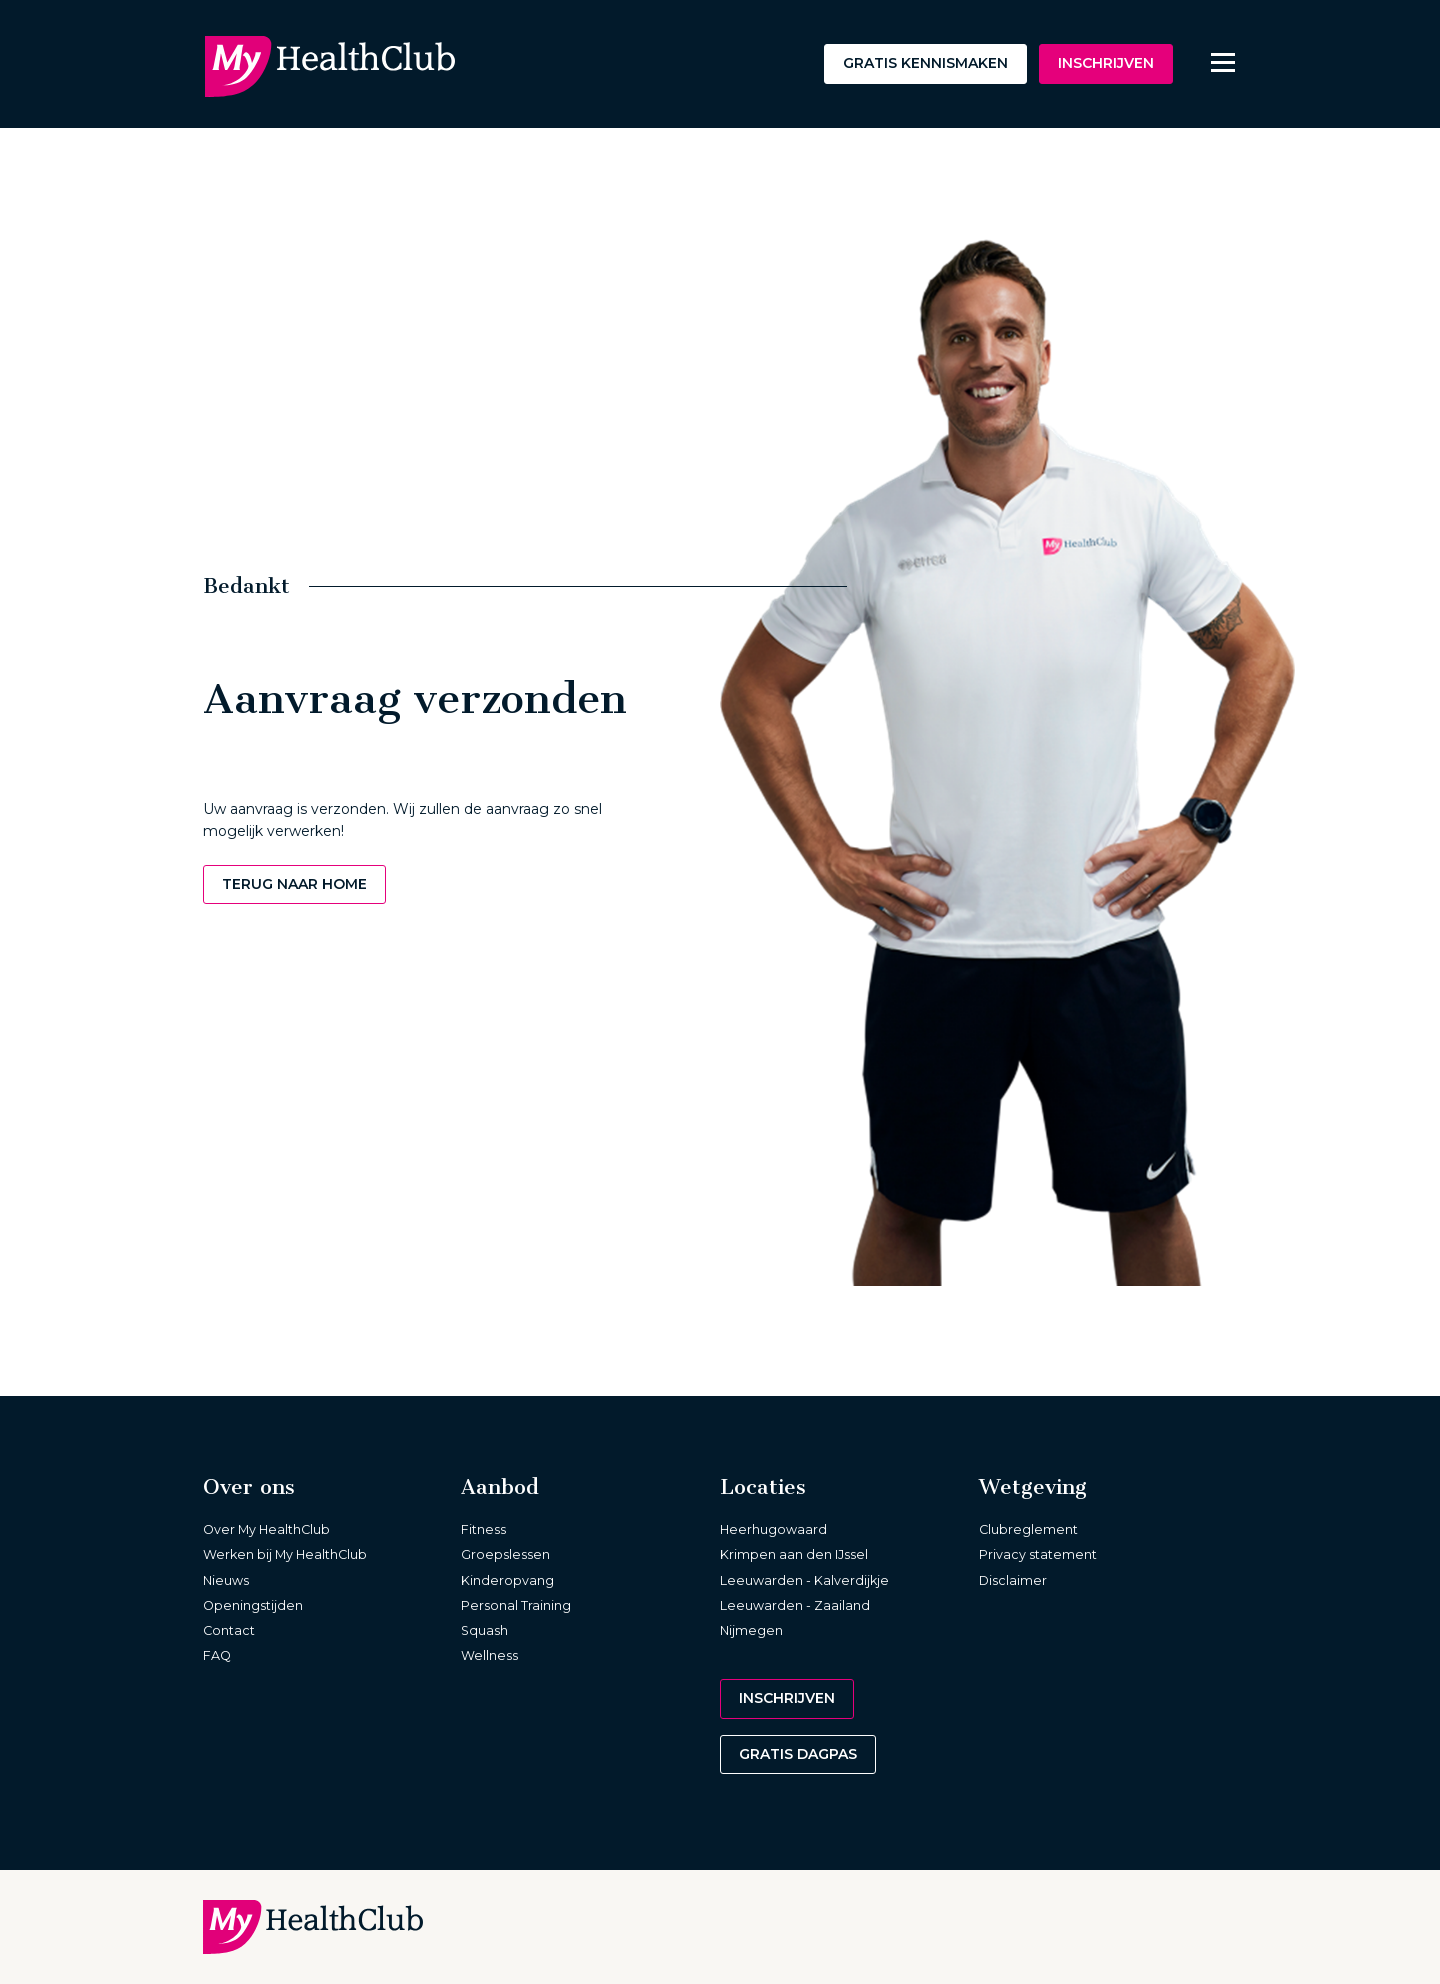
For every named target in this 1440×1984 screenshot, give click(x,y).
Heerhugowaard (773, 1529)
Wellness (489, 1655)
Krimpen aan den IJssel (794, 1554)
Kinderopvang (507, 1580)
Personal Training (516, 1605)
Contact (229, 1630)
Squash (484, 1630)
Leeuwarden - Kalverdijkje (804, 1580)
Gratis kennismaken (925, 63)
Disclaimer (1013, 1580)
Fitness (483, 1529)
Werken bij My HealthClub (285, 1554)
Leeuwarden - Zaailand (795, 1605)
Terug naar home (294, 884)
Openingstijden (253, 1605)
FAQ (217, 1655)
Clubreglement (1028, 1529)
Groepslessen (505, 1554)
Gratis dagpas (798, 1754)
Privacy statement (1038, 1554)
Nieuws (226, 1580)
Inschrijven (1106, 63)
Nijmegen (751, 1630)
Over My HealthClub (266, 1529)
